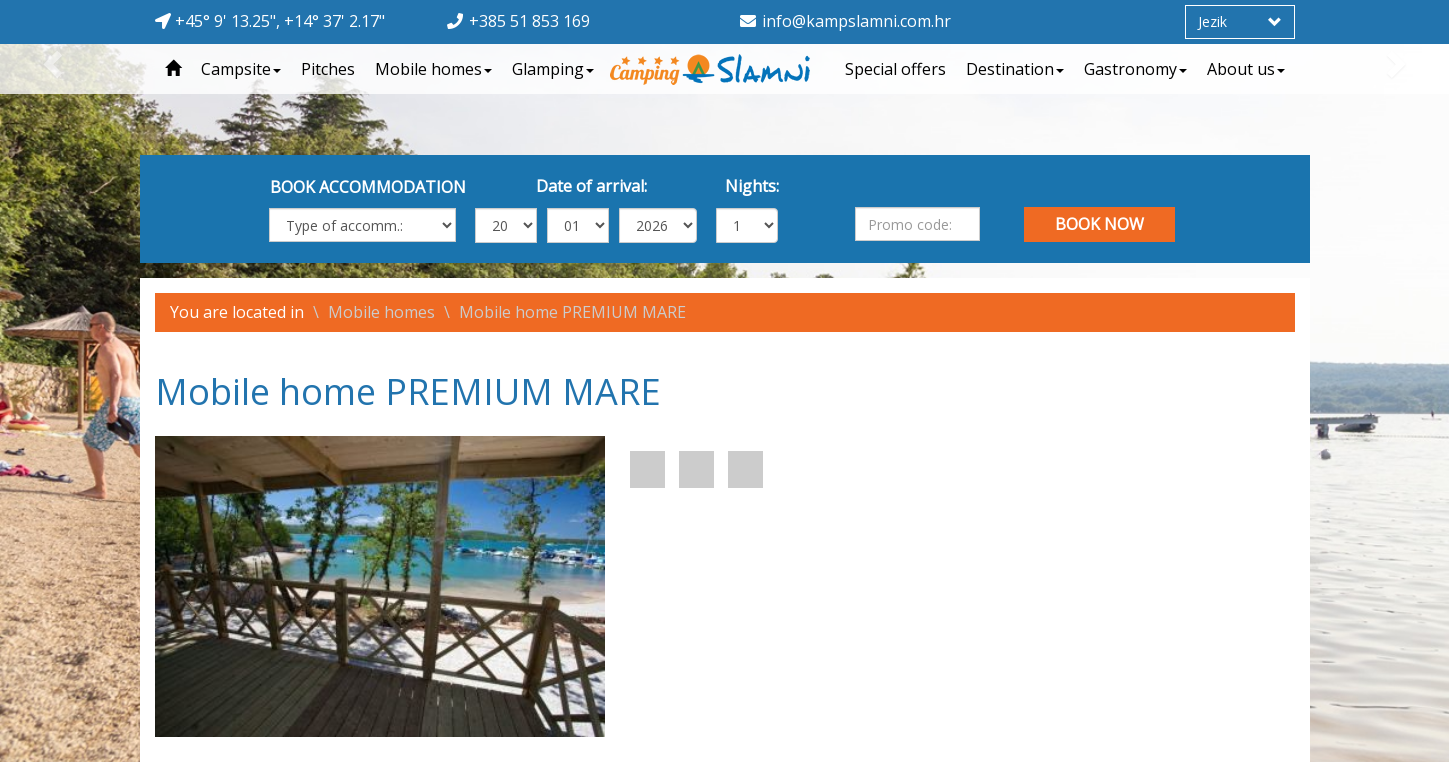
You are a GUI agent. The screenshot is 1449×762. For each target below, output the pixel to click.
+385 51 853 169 (529, 21)
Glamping (553, 69)
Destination (1015, 69)
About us (1246, 69)
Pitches (328, 69)
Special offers (895, 69)
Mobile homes (433, 69)
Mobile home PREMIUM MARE (572, 312)
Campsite (241, 69)
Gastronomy (1135, 69)
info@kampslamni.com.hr (856, 21)
